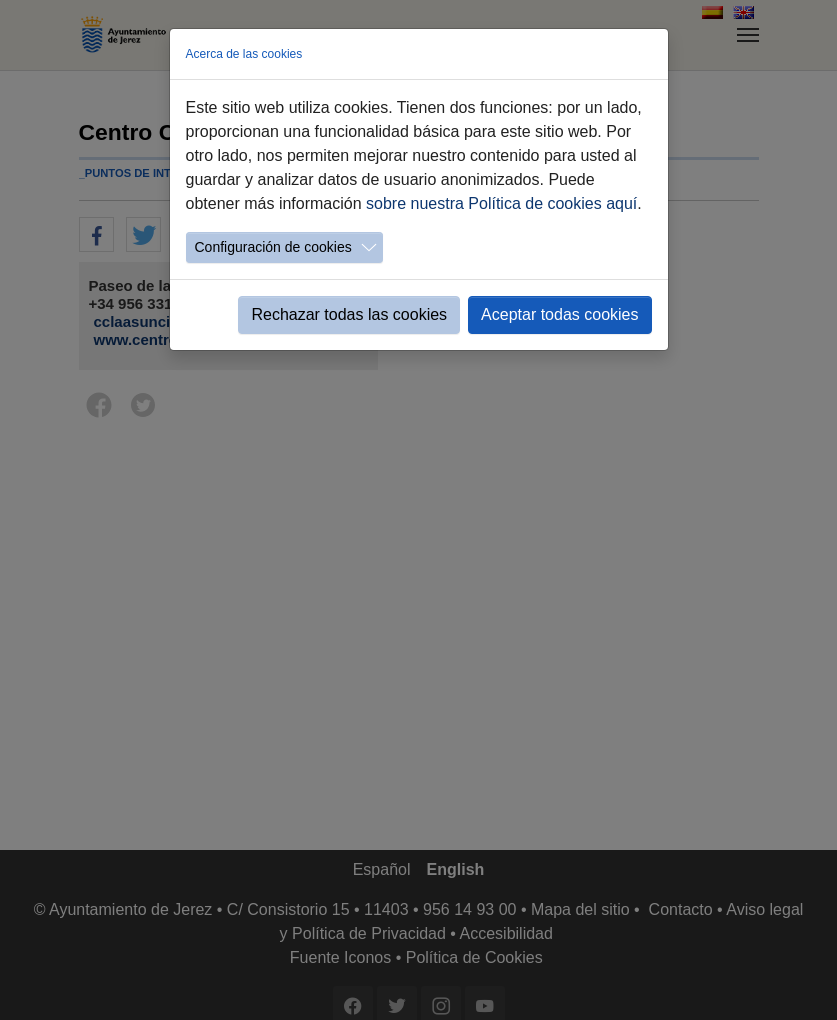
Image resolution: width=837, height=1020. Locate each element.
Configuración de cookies (273, 247)
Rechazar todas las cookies (349, 314)
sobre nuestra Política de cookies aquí (501, 203)
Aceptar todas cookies (559, 314)
